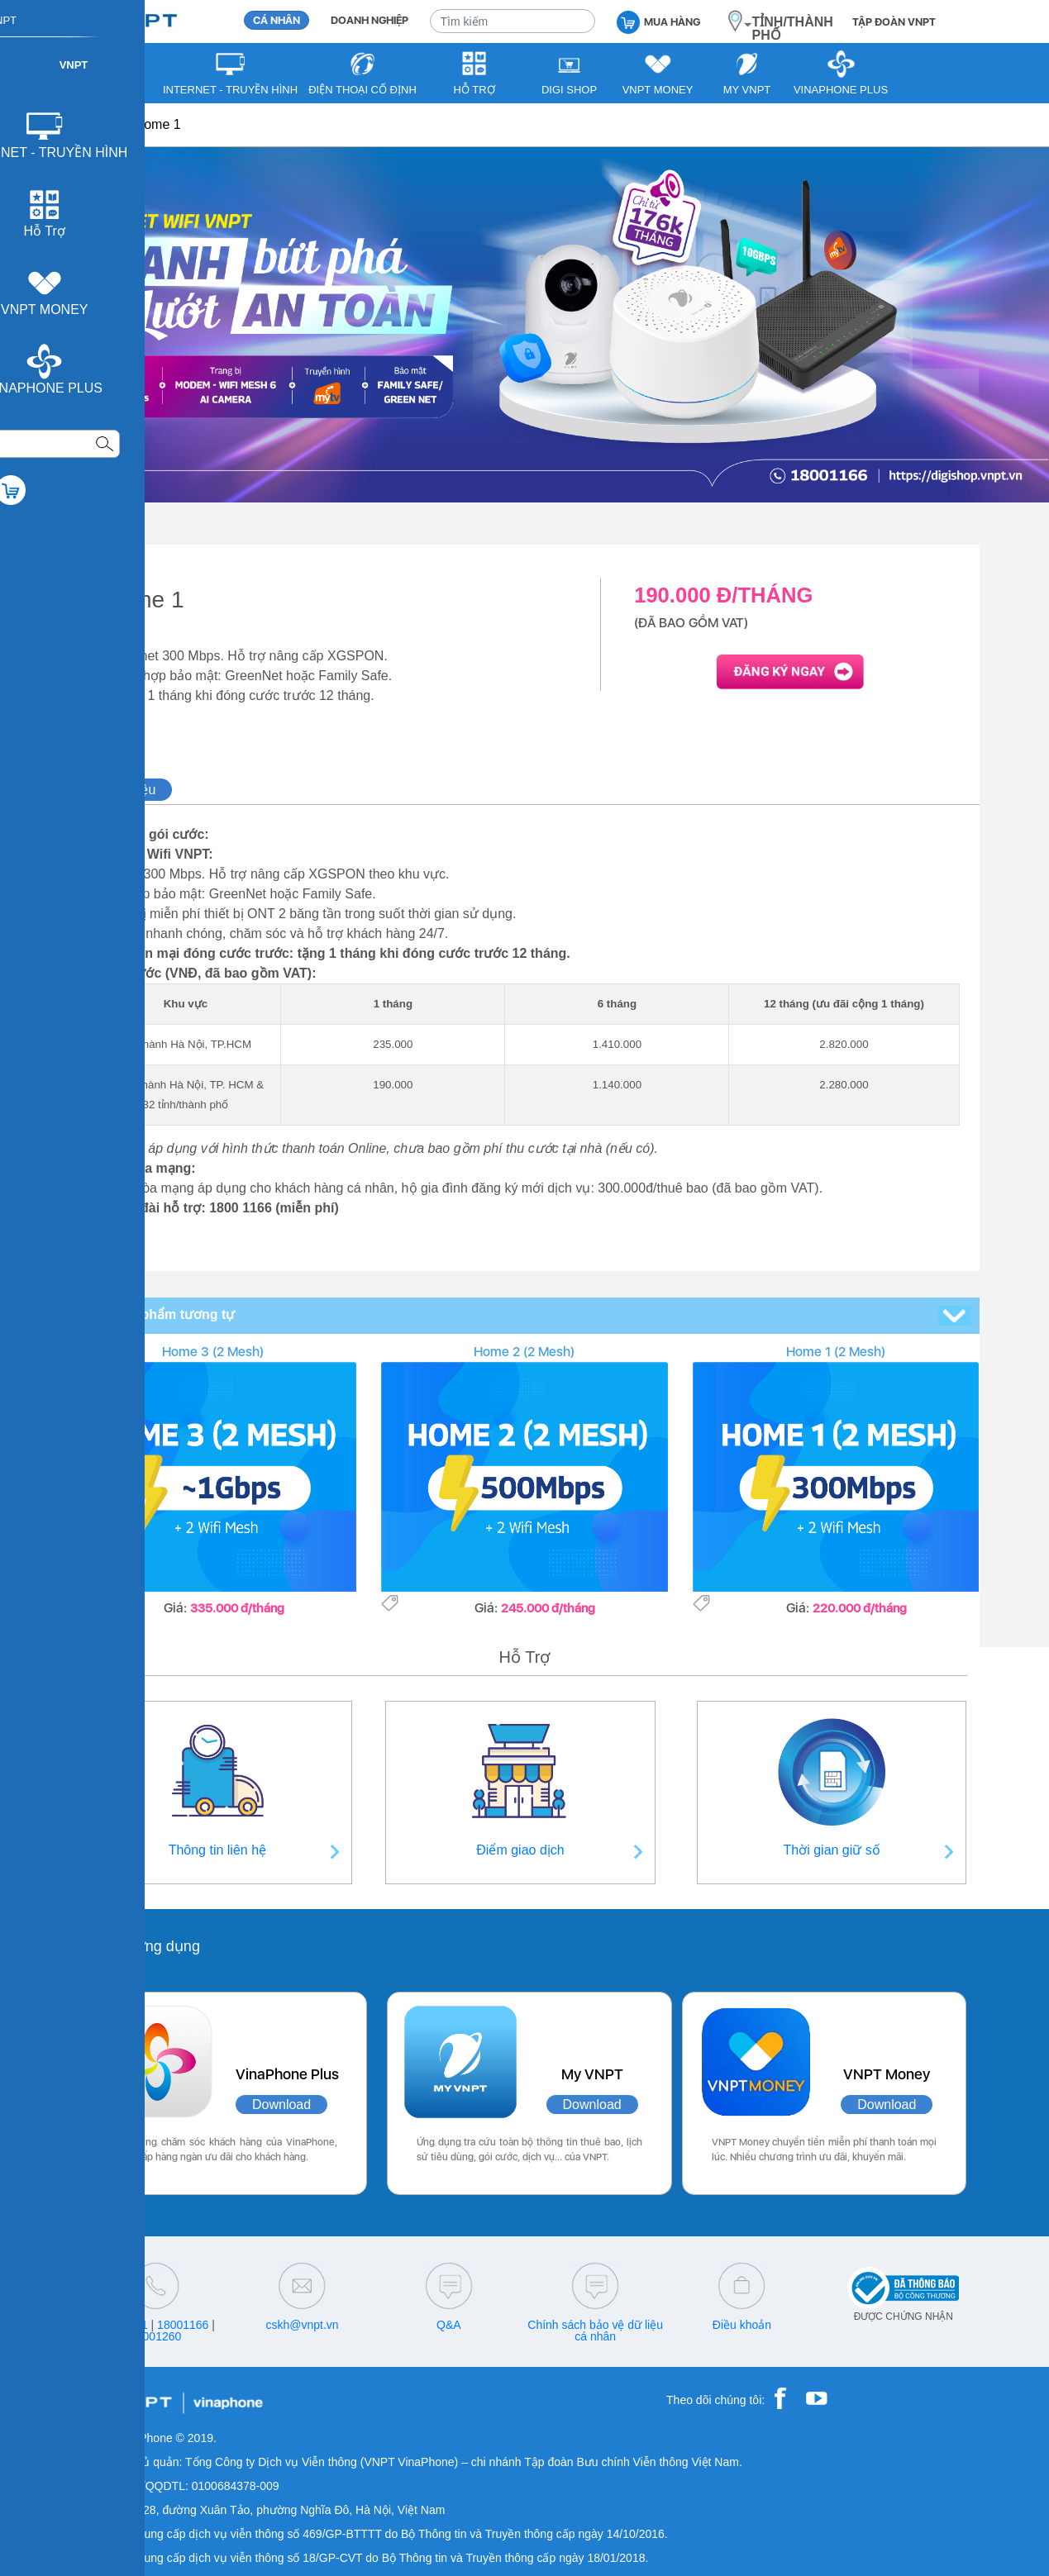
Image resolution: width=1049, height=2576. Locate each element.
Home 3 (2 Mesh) (213, 1351)
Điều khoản (742, 2324)
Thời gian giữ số (832, 1850)
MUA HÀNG (658, 21)
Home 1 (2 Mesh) (835, 1351)
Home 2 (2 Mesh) (524, 1351)
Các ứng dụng (152, 1946)
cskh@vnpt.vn (301, 2324)
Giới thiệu (127, 790)
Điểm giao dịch (520, 1850)
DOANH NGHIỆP (369, 20)
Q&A (448, 2324)
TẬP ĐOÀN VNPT (894, 22)
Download (281, 2104)
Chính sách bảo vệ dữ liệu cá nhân (595, 2330)
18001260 (155, 2336)
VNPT (100, 124)
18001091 (121, 2324)
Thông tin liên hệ (217, 1850)
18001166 (182, 2324)
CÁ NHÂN (276, 20)
